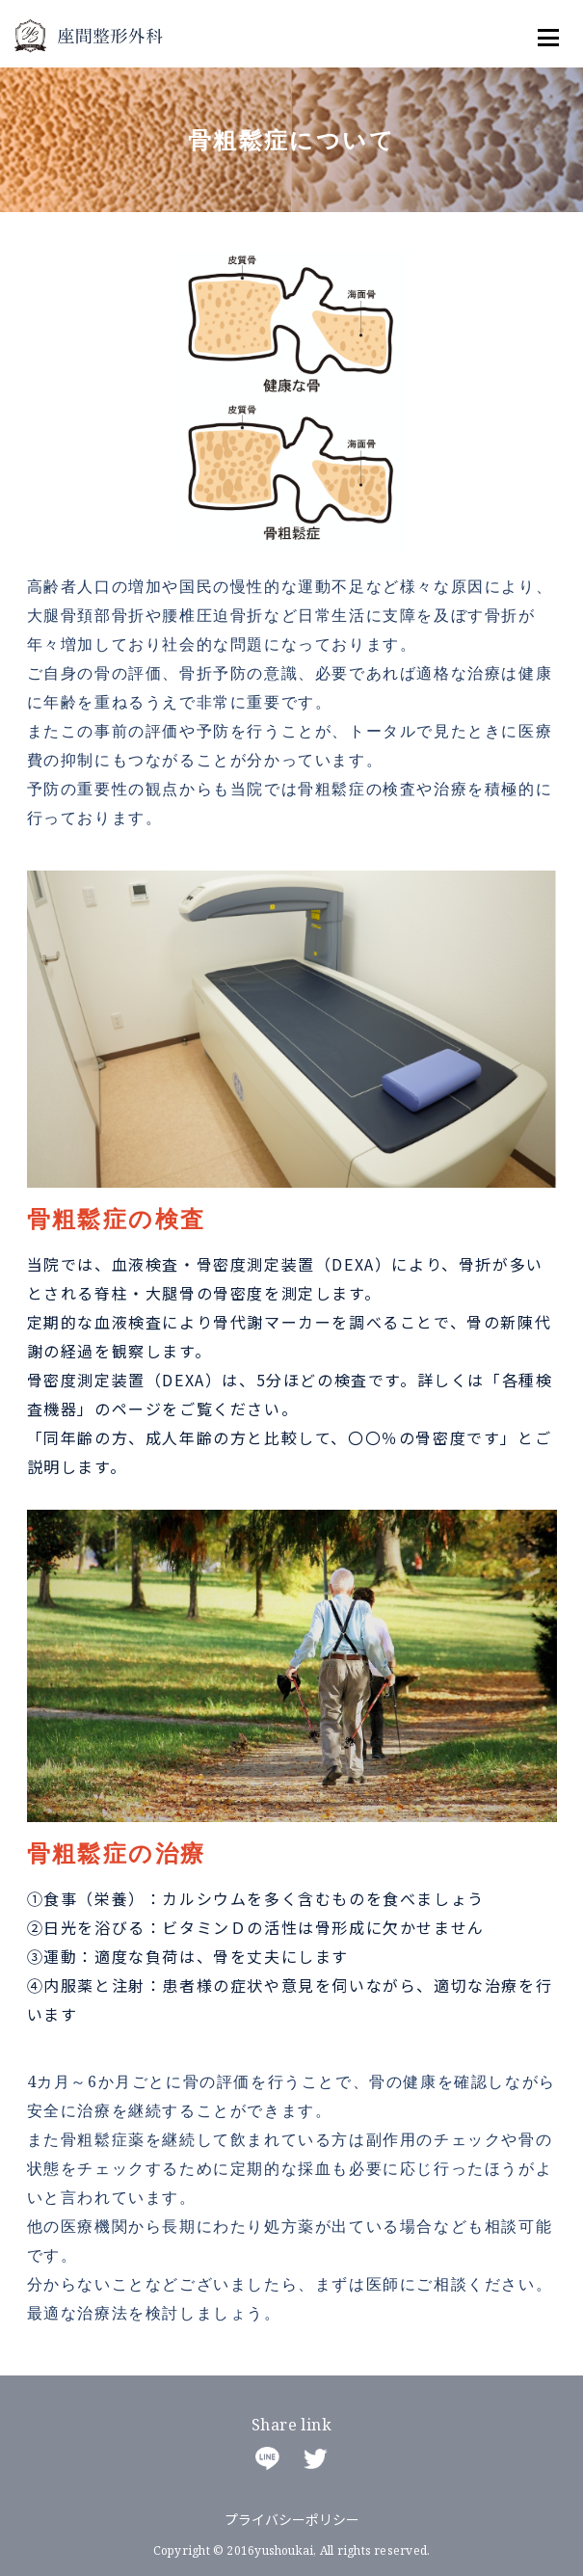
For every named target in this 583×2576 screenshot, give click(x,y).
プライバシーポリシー (292, 2519)
